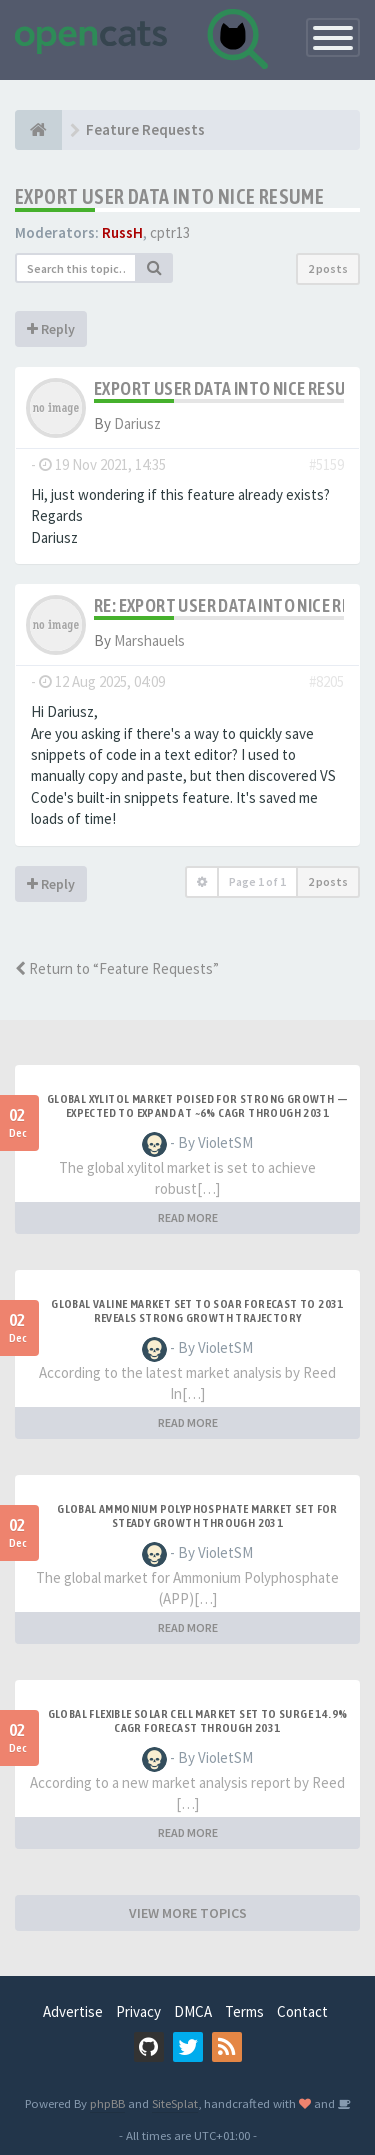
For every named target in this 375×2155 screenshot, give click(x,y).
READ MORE (188, 1217)
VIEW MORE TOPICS (188, 1913)
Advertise (73, 2011)
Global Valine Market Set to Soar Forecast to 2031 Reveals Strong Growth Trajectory (197, 1311)
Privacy (138, 2011)
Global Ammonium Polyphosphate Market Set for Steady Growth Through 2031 (197, 1516)
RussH (122, 232)
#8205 (326, 681)
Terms (244, 2011)
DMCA (193, 2011)
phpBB (107, 2103)
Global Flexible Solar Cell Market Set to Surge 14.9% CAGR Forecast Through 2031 (198, 1721)
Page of (257, 881)
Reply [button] (51, 329)
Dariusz (137, 423)
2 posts (328, 268)
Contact (302, 2011)
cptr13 (170, 232)
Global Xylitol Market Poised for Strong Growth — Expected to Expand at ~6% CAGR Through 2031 (197, 1106)
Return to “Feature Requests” (117, 968)
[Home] (38, 130)
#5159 (326, 464)
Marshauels (149, 640)
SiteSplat (175, 2103)
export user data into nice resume (169, 196)
